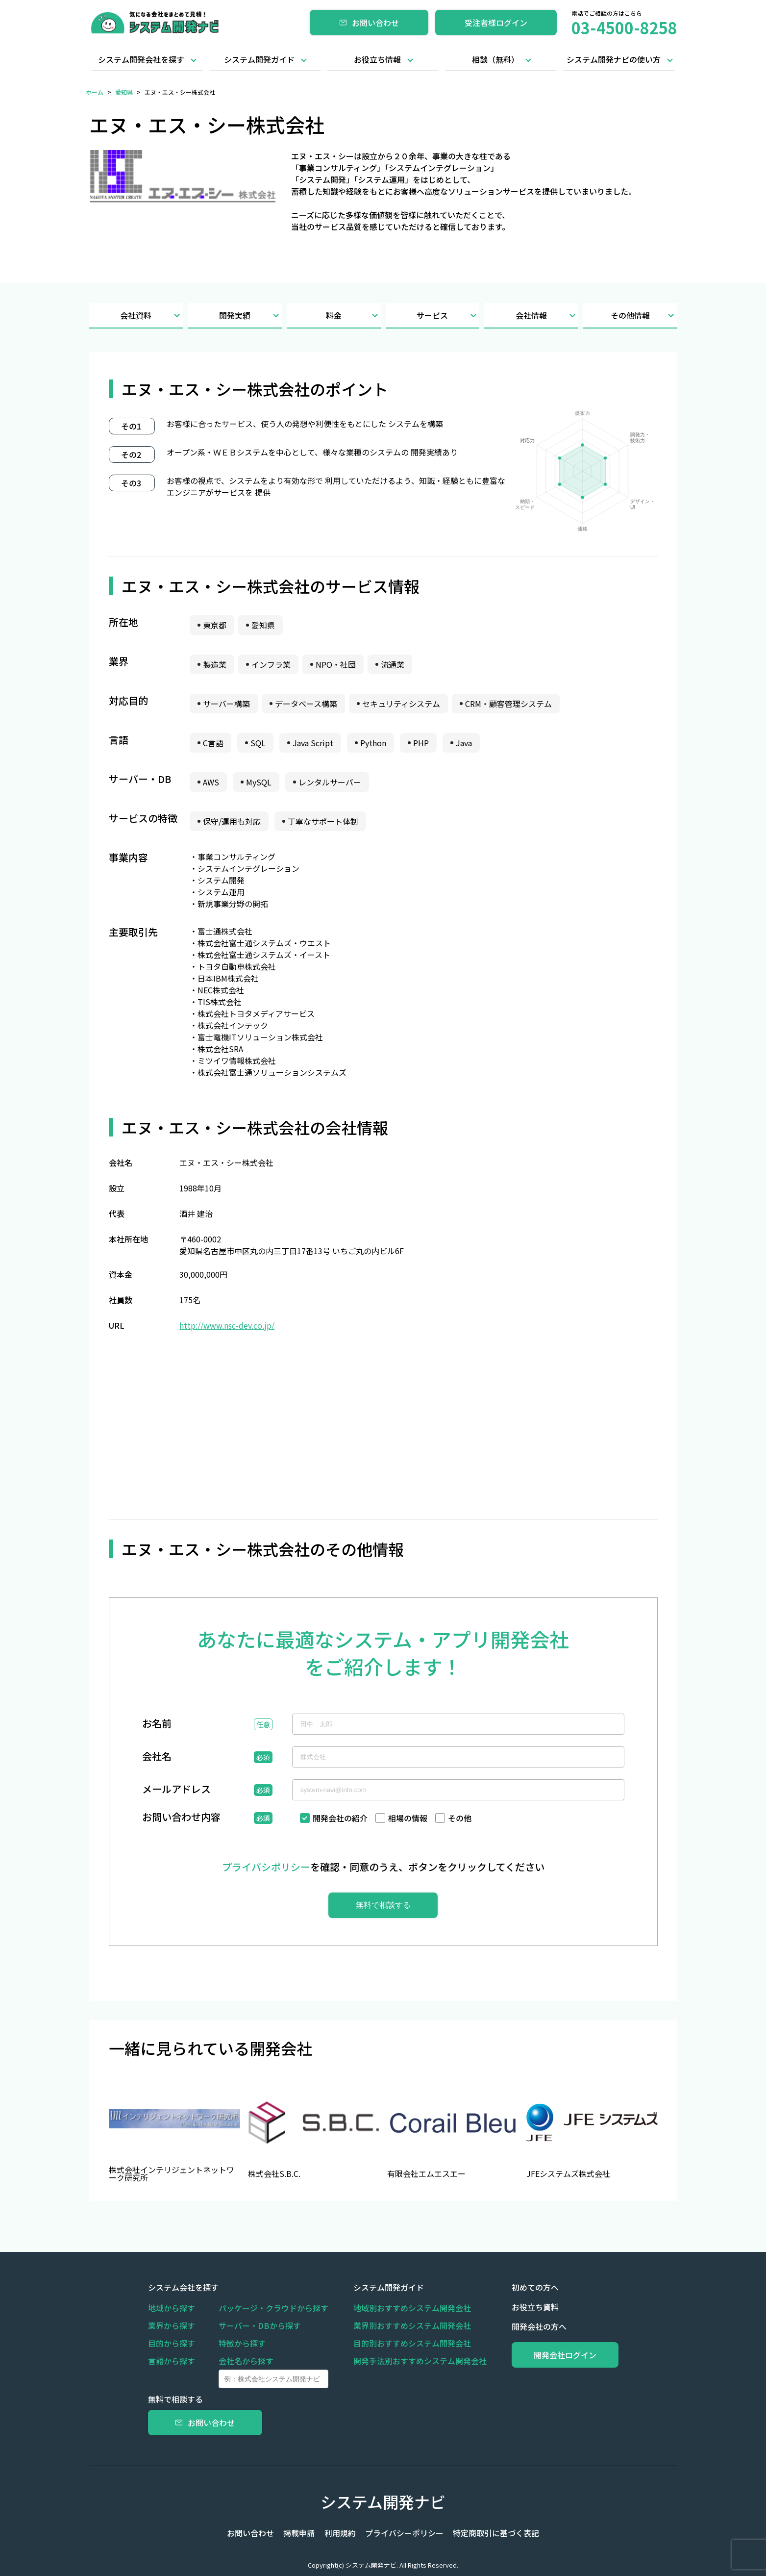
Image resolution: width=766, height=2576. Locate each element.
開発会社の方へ (534, 2326)
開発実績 (250, 315)
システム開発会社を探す (141, 59)
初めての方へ (530, 2287)
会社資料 (151, 315)
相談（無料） (495, 59)
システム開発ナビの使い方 (614, 59)
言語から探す (171, 2361)
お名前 (157, 1724)
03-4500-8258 (624, 27)
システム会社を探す (183, 2287)
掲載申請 (301, 2533)
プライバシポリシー (266, 1867)
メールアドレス (176, 1790)
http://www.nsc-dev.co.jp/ (226, 1325)
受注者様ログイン (496, 22)
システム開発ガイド (259, 59)
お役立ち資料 (530, 2307)
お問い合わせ (369, 22)
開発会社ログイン (562, 2355)
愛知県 (124, 92)
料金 (353, 315)
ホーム (94, 92)
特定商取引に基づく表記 (493, 2533)
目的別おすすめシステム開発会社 (410, 2343)
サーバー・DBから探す (260, 2325)
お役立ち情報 (377, 59)
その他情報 (644, 315)
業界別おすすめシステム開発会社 (410, 2325)
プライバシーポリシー (403, 2533)
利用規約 (340, 2533)
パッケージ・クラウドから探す (273, 2308)
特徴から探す (242, 2343)
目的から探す (171, 2343)
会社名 (157, 1757)
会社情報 (547, 315)
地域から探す (171, 2308)
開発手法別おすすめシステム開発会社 (417, 2361)
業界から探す (171, 2325)
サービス (448, 315)
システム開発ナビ (383, 2501)
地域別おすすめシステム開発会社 (410, 2308)
